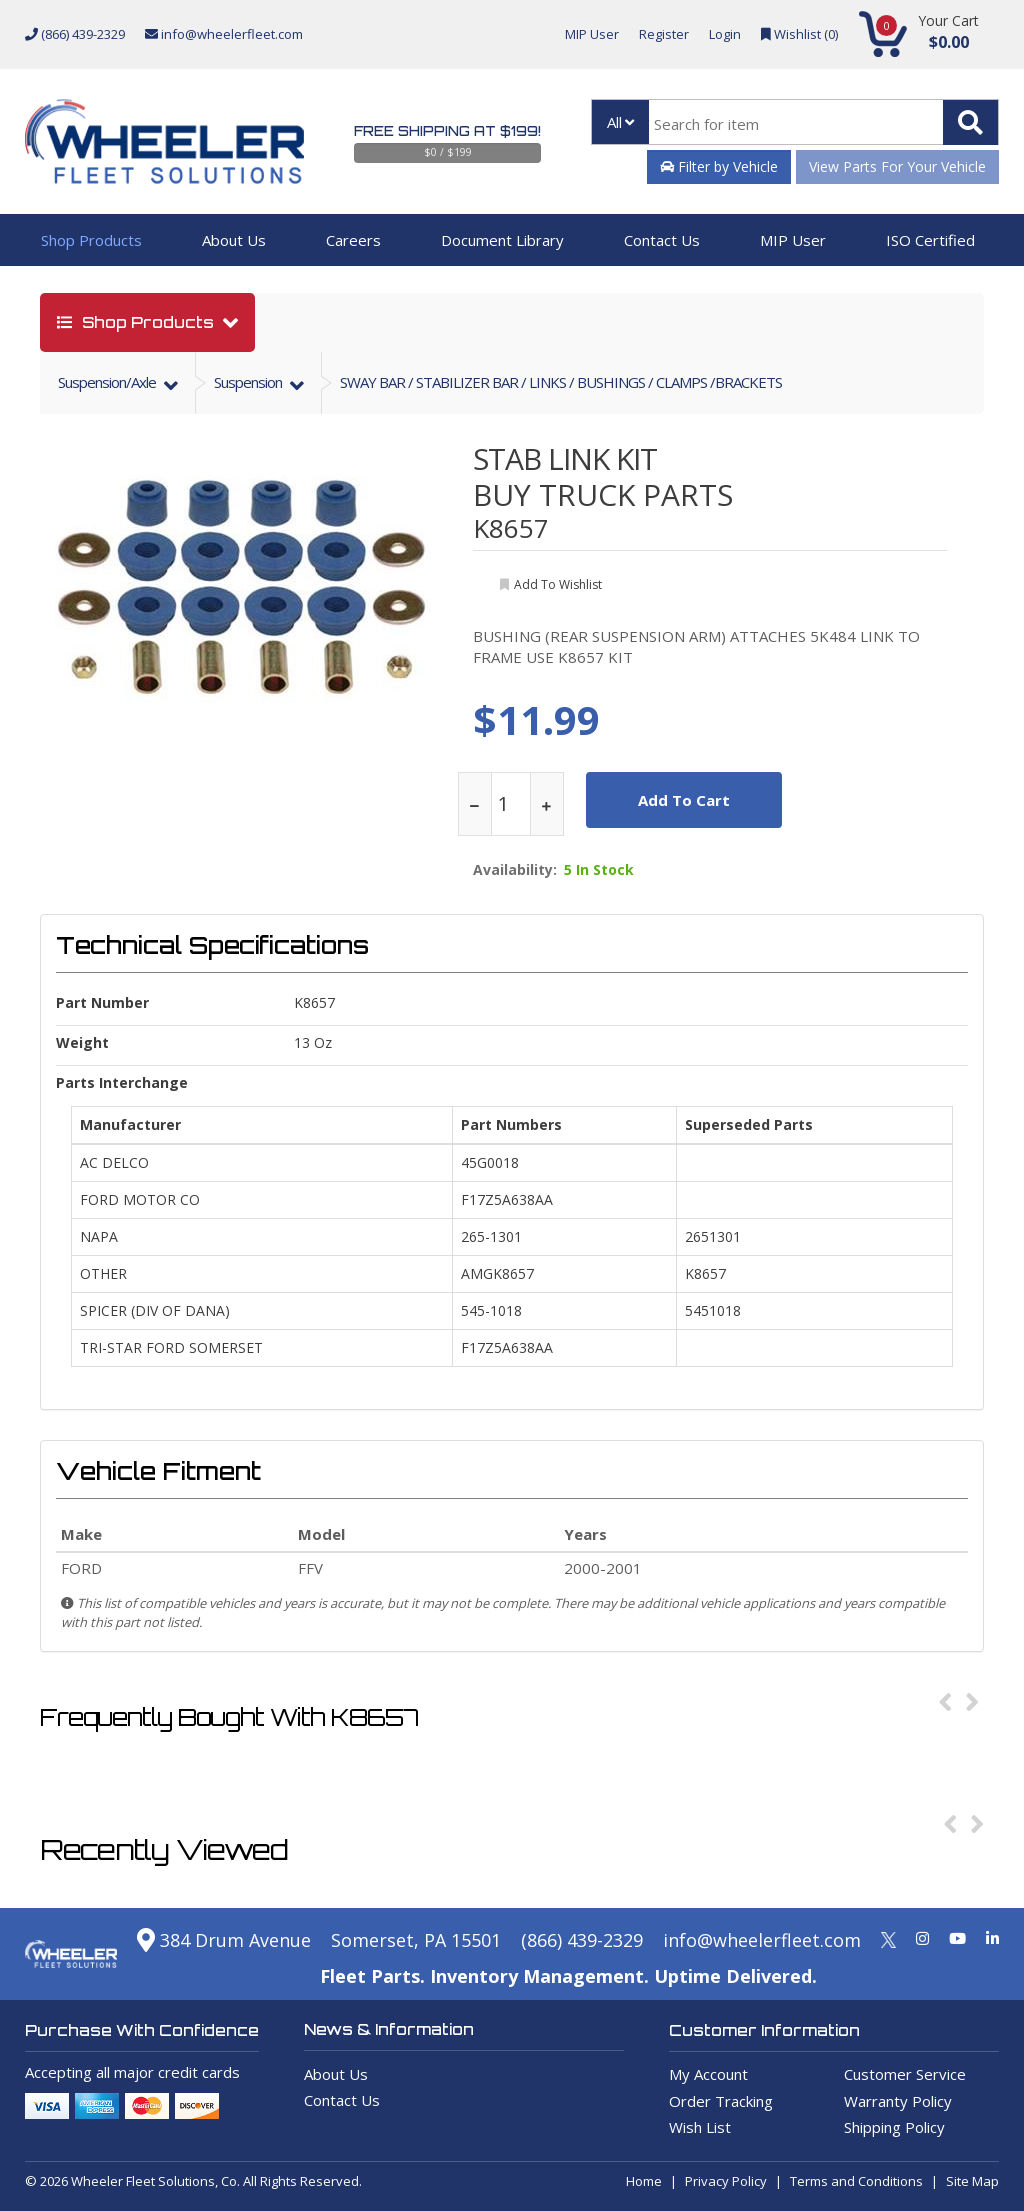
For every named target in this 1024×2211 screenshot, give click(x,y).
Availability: (515, 870)
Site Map (972, 2181)
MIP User (592, 34)
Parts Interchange (122, 1082)
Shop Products (91, 240)
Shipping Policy (894, 2127)
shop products (137, 322)
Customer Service (905, 2074)
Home (644, 2181)
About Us (234, 240)
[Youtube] (957, 1938)
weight (82, 1042)
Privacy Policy (726, 2181)
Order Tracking (721, 2101)
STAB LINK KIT (565, 458)
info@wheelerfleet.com (224, 34)
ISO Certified (930, 240)
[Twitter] (888, 1938)
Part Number (102, 1002)
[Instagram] (922, 1938)
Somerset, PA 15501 (416, 1940)
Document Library (502, 240)
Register (664, 34)
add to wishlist (558, 584)
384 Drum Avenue (224, 1940)
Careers (353, 240)
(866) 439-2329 (75, 34)
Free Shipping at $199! (447, 131)
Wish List (700, 2127)
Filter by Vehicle (719, 166)
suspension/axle (108, 382)
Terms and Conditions (856, 2181)
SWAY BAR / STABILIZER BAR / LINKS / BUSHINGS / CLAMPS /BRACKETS (561, 382)
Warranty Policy (898, 2101)
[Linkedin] (992, 1938)
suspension (249, 382)
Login (725, 34)
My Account (708, 2074)
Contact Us (662, 240)
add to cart (684, 800)
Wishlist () (799, 34)
